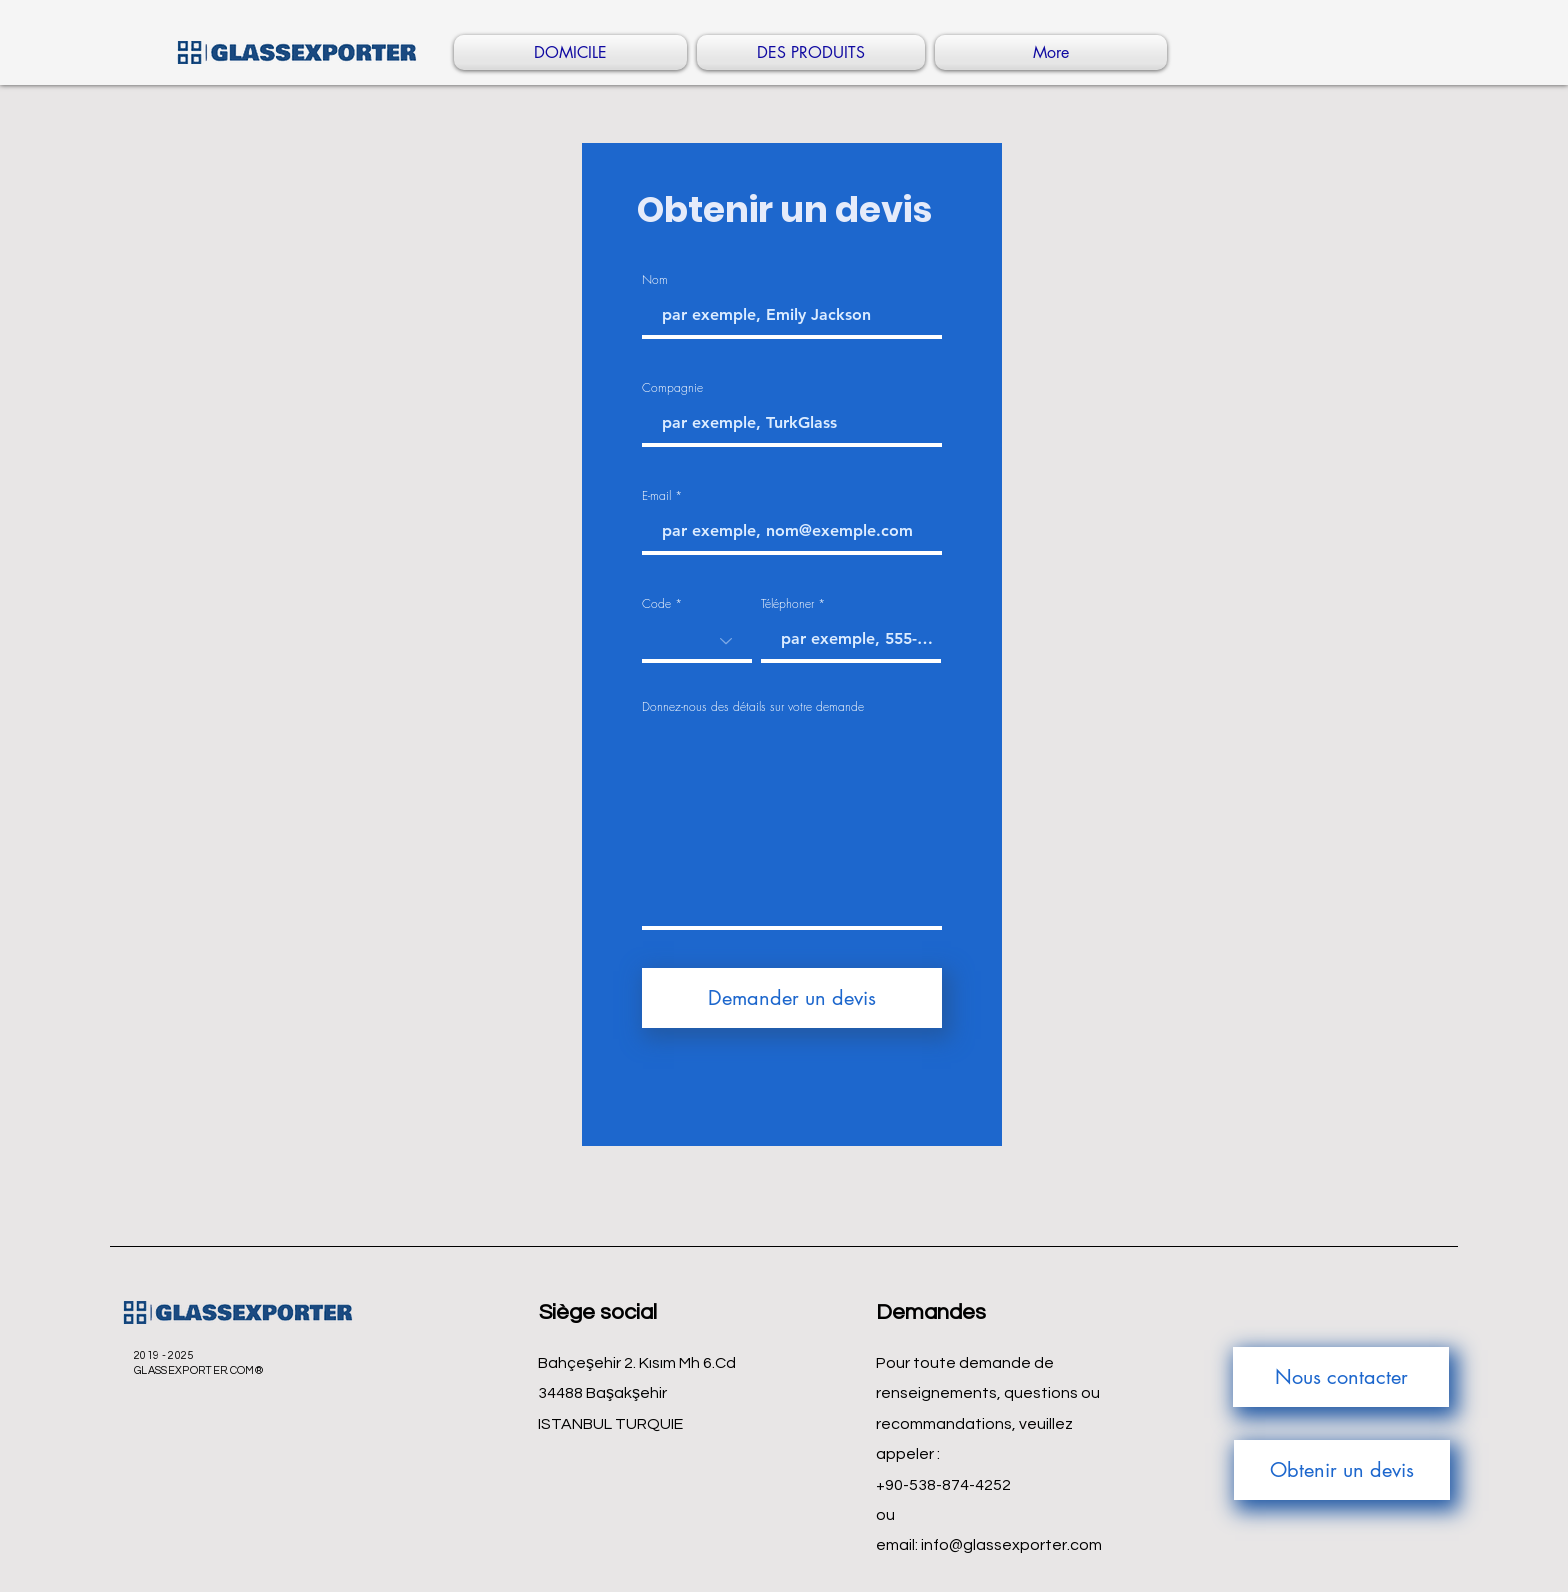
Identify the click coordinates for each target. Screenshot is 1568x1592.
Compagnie (672, 388)
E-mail (656, 496)
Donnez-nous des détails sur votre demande (753, 707)
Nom (655, 280)
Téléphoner (787, 604)
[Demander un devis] (792, 998)
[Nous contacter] (1341, 1377)
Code (656, 604)
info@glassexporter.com (1011, 1545)
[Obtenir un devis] (1342, 1470)
